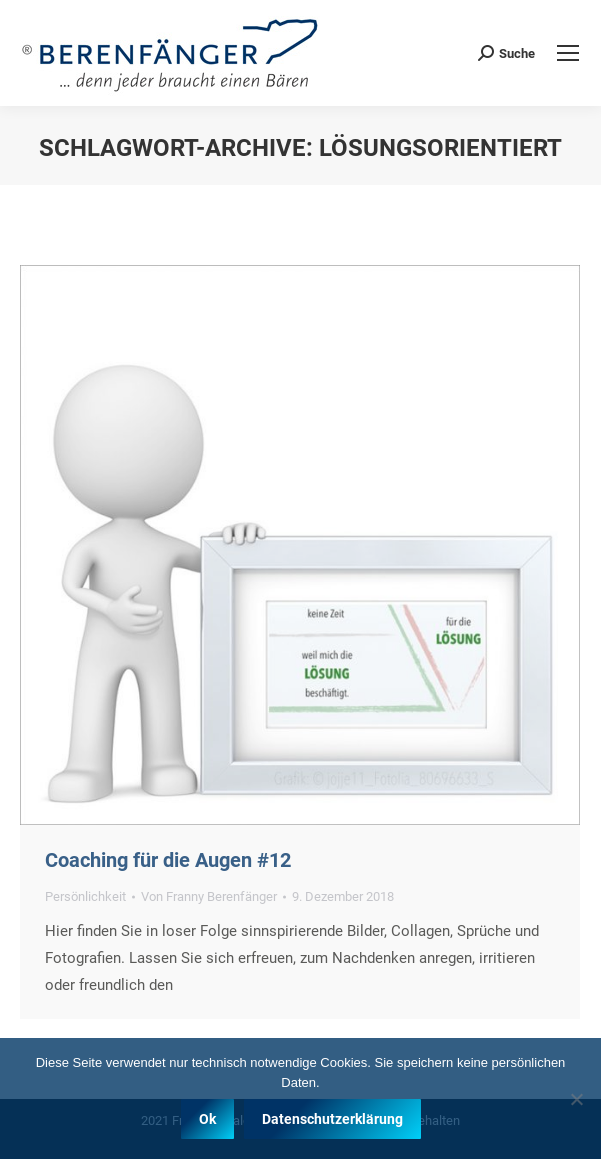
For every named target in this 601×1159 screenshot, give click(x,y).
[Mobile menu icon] (568, 53)
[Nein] (576, 1147)
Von (209, 896)
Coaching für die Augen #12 (168, 860)
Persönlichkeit (85, 896)
